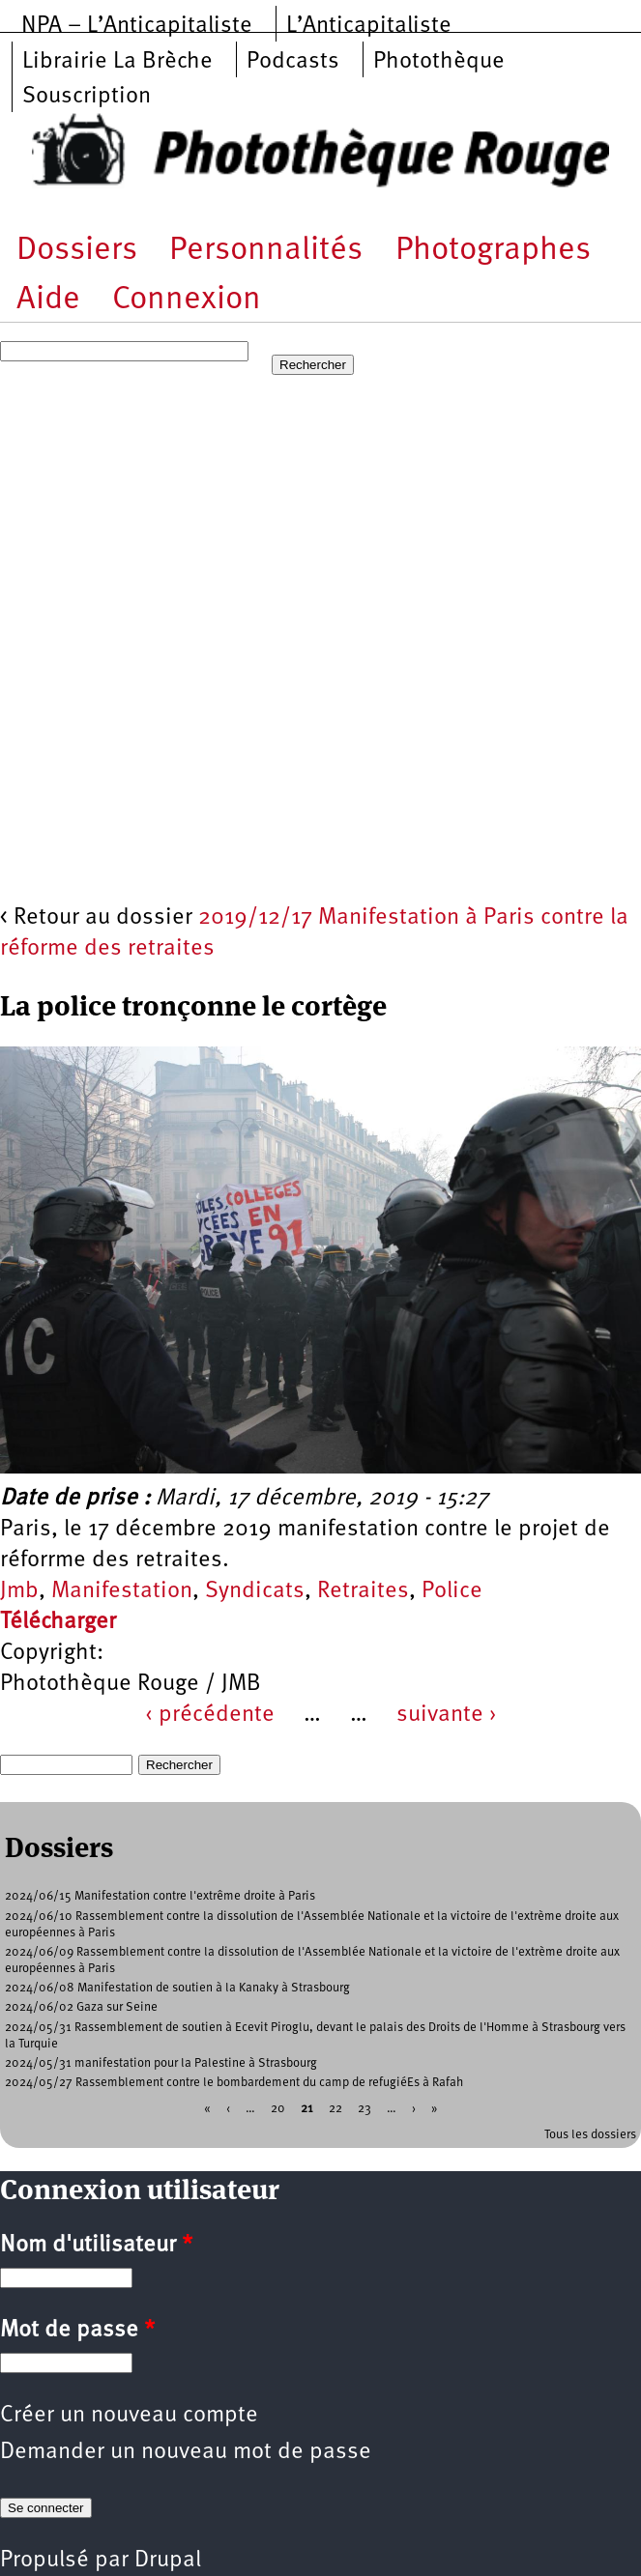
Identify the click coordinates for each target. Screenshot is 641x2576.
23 (364, 2109)
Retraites (363, 1591)
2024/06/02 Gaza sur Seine (81, 2007)
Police (452, 1591)
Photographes (493, 251)
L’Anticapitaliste (369, 26)
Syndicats (255, 1591)
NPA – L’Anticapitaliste (136, 26)
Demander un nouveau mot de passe (185, 2452)
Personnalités (266, 251)
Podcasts (293, 61)
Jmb (19, 1591)
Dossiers (76, 251)
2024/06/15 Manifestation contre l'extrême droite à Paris (160, 1896)
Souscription (86, 96)
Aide (48, 300)
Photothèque (439, 61)
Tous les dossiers (590, 2135)
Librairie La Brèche (117, 61)
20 (278, 2109)
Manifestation (121, 1591)
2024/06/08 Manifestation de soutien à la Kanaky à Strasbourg (177, 1988)
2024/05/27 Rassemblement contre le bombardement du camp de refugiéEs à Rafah (234, 2082)
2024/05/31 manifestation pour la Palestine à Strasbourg (161, 2063)
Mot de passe (77, 2330)
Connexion (186, 300)
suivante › (446, 1715)
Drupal (167, 2560)
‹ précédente (210, 1715)
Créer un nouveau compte (129, 2415)
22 (335, 2109)
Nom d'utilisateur (96, 2245)
